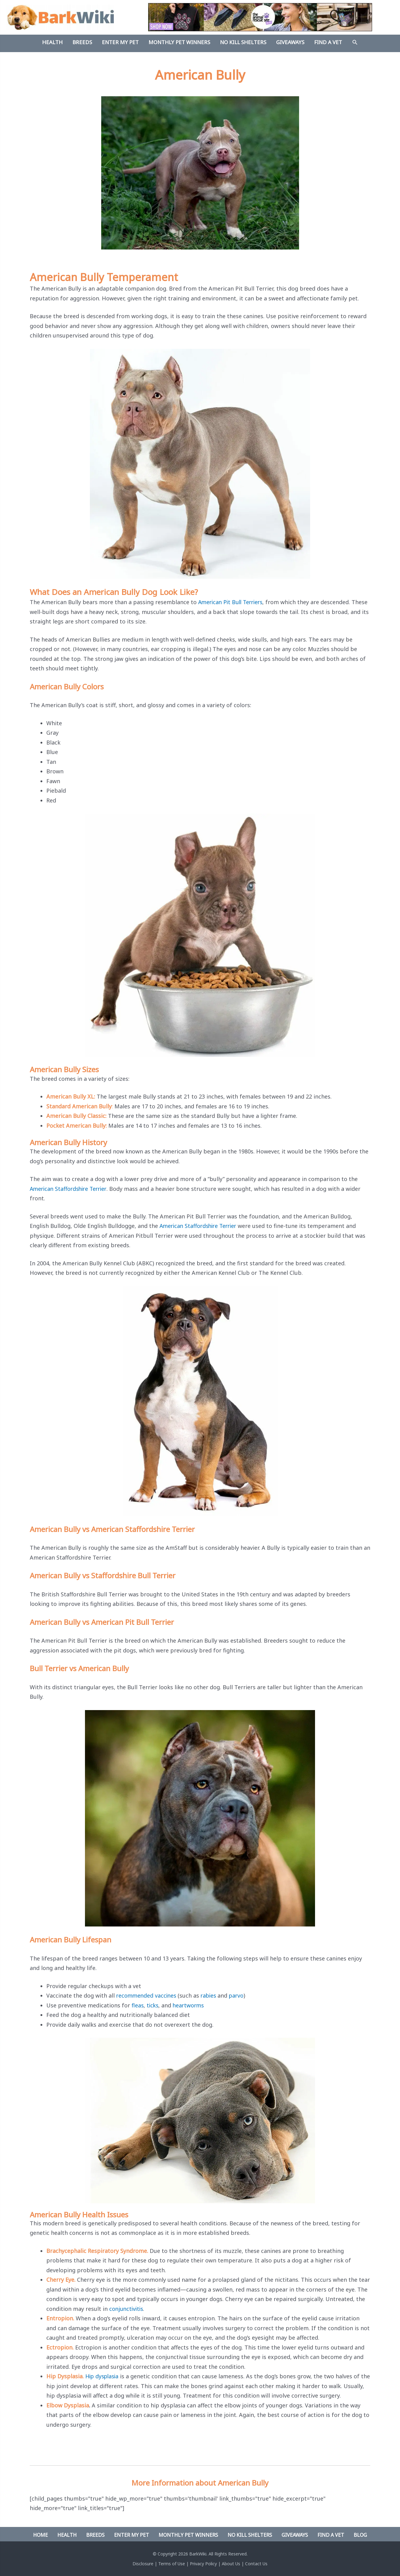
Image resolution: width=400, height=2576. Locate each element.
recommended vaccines (147, 1995)
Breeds (95, 2535)
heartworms (190, 2005)
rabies (211, 1995)
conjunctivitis (127, 2308)
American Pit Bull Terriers (232, 602)
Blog (360, 2535)
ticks (153, 2005)
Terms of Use (171, 2563)
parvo (240, 1995)
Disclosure (143, 2563)
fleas (138, 2005)
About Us (231, 2563)
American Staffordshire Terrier (70, 1188)
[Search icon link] (355, 42)
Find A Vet (330, 2535)
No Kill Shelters (250, 2535)
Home (40, 2535)
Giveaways (295, 2535)
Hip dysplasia (103, 2376)
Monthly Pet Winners (188, 2535)
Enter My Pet (131, 2535)
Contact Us (256, 2563)
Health (67, 2535)
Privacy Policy (203, 2563)
